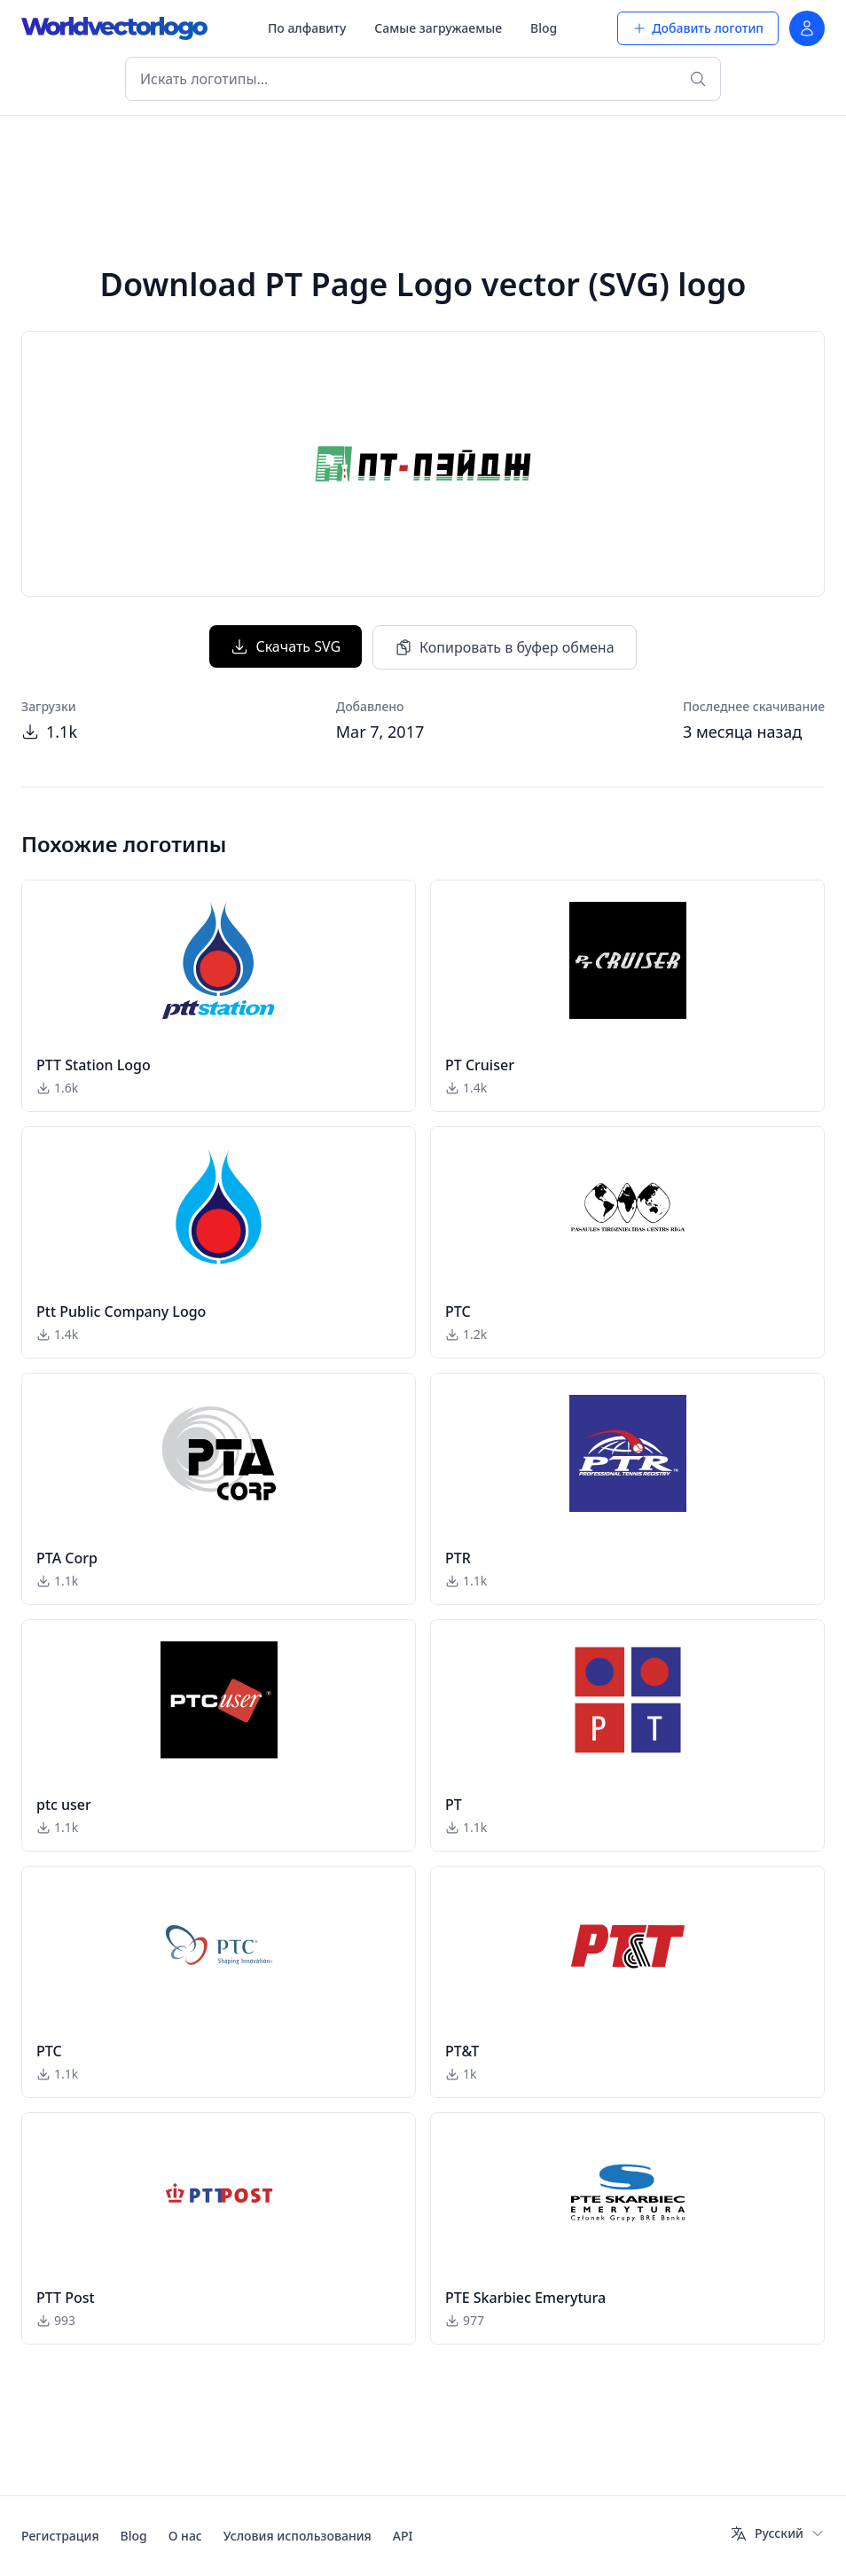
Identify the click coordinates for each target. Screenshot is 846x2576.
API (403, 2535)
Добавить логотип (698, 28)
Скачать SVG (286, 646)
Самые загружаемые (438, 28)
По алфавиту (307, 28)
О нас (185, 2535)
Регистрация (60, 2535)
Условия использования (297, 2535)
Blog (543, 28)
